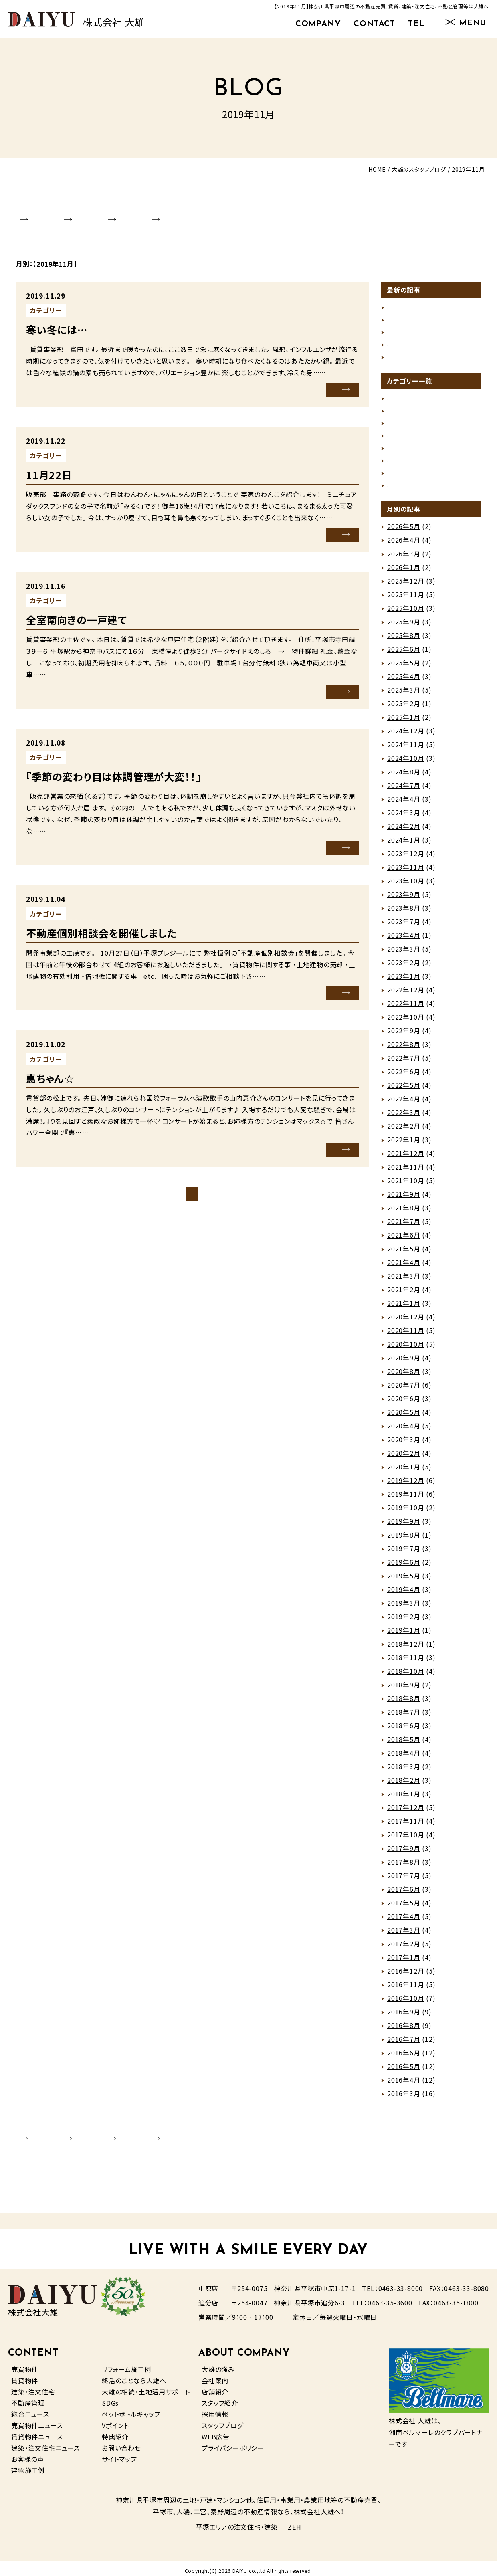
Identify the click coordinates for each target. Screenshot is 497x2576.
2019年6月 (403, 1567)
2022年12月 (405, 995)
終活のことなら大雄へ (134, 2375)
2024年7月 (403, 790)
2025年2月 (403, 708)
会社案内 (215, 2375)
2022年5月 (403, 1090)
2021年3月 (403, 1281)
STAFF (176, 211)
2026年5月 (403, 531)
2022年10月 (405, 1022)
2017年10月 (405, 1840)
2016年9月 (403, 2017)
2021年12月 (405, 1158)
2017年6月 (403, 1894)
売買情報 (400, 448)
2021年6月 (403, 1240)
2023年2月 (403, 967)
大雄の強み (218, 2364)
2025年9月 (403, 627)
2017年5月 (403, 1908)
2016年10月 (405, 2003)
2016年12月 (405, 1976)
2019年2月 (403, 1621)
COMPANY (318, 24)
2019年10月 (405, 1512)
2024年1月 (403, 845)
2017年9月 (403, 1853)
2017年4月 (403, 1921)
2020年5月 (403, 1417)
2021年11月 (405, 1172)
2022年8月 (403, 1049)
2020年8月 (403, 1376)
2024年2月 (403, 831)
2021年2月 (403, 1294)
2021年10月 (405, 1185)
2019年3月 (403, 1608)
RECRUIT (239, 211)
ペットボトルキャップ (131, 2409)
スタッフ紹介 (220, 2397)
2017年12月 (405, 1812)
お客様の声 (27, 2454)
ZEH (294, 2522)
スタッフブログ (222, 2420)
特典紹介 (115, 2431)
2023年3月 (403, 954)
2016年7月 (403, 2044)
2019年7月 (403, 1553)
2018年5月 (403, 1744)
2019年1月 (403, 1635)
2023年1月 (403, 981)
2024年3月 (403, 817)
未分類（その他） (95, 300)
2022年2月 (403, 1131)
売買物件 (24, 2364)
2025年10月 (405, 613)
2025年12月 (405, 586)
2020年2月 (403, 1458)
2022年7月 (403, 1063)
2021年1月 (403, 1308)
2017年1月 (403, 1962)
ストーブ (398, 351)
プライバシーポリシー (233, 2442)
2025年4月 (403, 681)
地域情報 (400, 434)
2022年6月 (403, 1076)
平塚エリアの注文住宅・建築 (237, 2522)
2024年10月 (405, 763)
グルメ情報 (403, 407)
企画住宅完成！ (409, 296)
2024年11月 (405, 749)
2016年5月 (403, 2071)
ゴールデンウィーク (414, 337)
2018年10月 (405, 1676)
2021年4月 (403, 1267)
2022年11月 (405, 1008)
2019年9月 (403, 1526)
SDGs (110, 2397)
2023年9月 (403, 899)
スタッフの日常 (93, 1047)
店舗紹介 (215, 2386)
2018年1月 (403, 1799)
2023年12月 (405, 858)
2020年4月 (403, 1431)
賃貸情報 (85, 590)
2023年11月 (405, 872)
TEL (416, 24)
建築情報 (400, 475)
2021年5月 (403, 1254)
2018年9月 (403, 1690)
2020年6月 (403, 1403)
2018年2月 (403, 1785)
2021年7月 (403, 1226)
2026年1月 (403, 572)
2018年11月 (405, 1662)
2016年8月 (403, 2030)
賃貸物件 (24, 2375)
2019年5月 (403, 1581)
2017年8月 (403, 1867)
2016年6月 (403, 2058)
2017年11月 (405, 1826)
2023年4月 (403, 940)
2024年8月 (403, 777)
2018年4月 (403, 1758)
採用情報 (215, 2409)
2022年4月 (403, 1104)
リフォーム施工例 (126, 2364)
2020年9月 (403, 1363)
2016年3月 (403, 2098)
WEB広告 (216, 2431)
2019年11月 (405, 1499)
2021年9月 (403, 1199)
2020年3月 (403, 1444)
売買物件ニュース (37, 2420)
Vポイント (115, 2420)
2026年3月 (403, 559)
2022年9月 (403, 1036)
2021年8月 (403, 1213)
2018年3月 (403, 1771)
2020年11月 (405, 1335)
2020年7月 (403, 1390)
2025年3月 (403, 695)
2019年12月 (405, 1485)
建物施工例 (28, 2465)
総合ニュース (30, 2409)
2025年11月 (405, 599)
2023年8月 (403, 913)
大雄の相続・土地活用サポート (146, 2386)
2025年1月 (403, 722)
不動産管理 (28, 2397)
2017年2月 (403, 1949)
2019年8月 (403, 1540)
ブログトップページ (192, 1183)
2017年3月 (403, 1935)
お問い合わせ (121, 2442)
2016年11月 (405, 1989)
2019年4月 (403, 1594)
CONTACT (374, 24)
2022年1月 (403, 1145)
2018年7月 (403, 1717)
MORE (327, 379)
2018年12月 (405, 1649)
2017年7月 (403, 1880)
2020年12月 (405, 1322)
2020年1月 (403, 1472)
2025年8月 (403, 640)
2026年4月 (403, 545)
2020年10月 (405, 1349)
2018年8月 (403, 1703)
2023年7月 (403, 926)
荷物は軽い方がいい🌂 (421, 324)
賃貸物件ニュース (37, 2431)
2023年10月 (405, 886)
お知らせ (399, 393)
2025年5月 (403, 668)
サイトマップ (119, 2454)
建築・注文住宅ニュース (45, 2442)
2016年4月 (403, 2085)
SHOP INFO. (108, 211)
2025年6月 (403, 654)
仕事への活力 (407, 310)
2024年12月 (405, 736)
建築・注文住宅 (33, 2386)
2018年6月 (403, 1731)
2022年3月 (403, 1117)
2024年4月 (403, 804)
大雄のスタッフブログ (419, 169)
